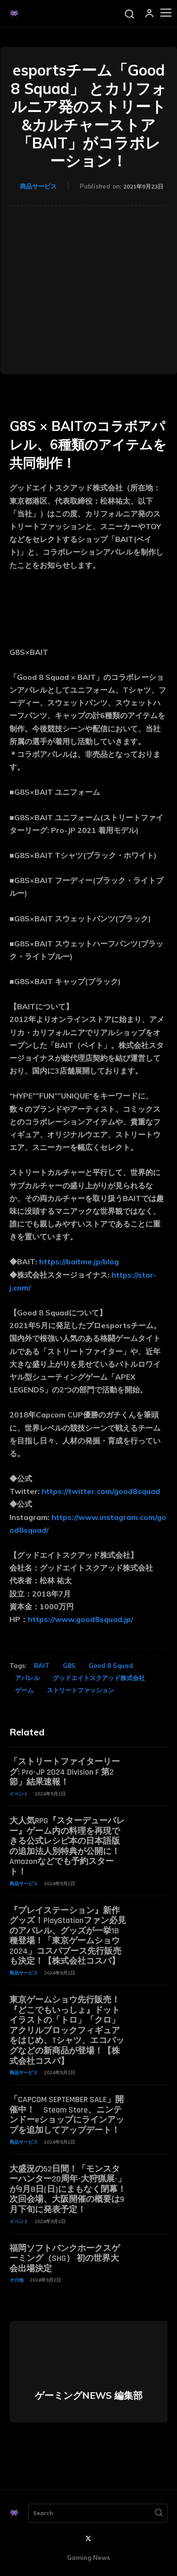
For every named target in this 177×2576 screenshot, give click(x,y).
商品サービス (38, 186)
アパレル (27, 1678)
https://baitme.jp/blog (79, 1261)
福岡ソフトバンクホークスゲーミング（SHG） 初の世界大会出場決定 (64, 2258)
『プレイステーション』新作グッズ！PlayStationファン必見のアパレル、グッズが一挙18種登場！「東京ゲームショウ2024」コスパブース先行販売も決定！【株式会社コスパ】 (67, 1936)
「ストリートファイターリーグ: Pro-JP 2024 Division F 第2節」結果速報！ (64, 1771)
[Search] (159, 2513)
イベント (18, 1794)
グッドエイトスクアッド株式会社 (99, 1678)
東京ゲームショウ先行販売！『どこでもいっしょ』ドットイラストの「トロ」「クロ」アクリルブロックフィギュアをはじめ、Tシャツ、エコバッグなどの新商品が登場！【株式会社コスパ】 (66, 2030)
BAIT (42, 1665)
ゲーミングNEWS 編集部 (89, 2395)
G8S (69, 1665)
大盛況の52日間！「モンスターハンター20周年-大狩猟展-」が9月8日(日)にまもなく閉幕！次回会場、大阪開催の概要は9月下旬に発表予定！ (67, 2189)
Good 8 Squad (111, 1665)
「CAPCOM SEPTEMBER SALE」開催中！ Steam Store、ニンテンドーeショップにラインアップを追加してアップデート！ (66, 2115)
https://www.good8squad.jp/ (80, 1619)
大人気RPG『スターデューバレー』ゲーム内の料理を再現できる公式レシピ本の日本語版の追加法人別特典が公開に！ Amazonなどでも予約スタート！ (67, 1846)
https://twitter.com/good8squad (101, 1491)
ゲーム (24, 1690)
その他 (16, 2280)
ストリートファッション (80, 1690)
